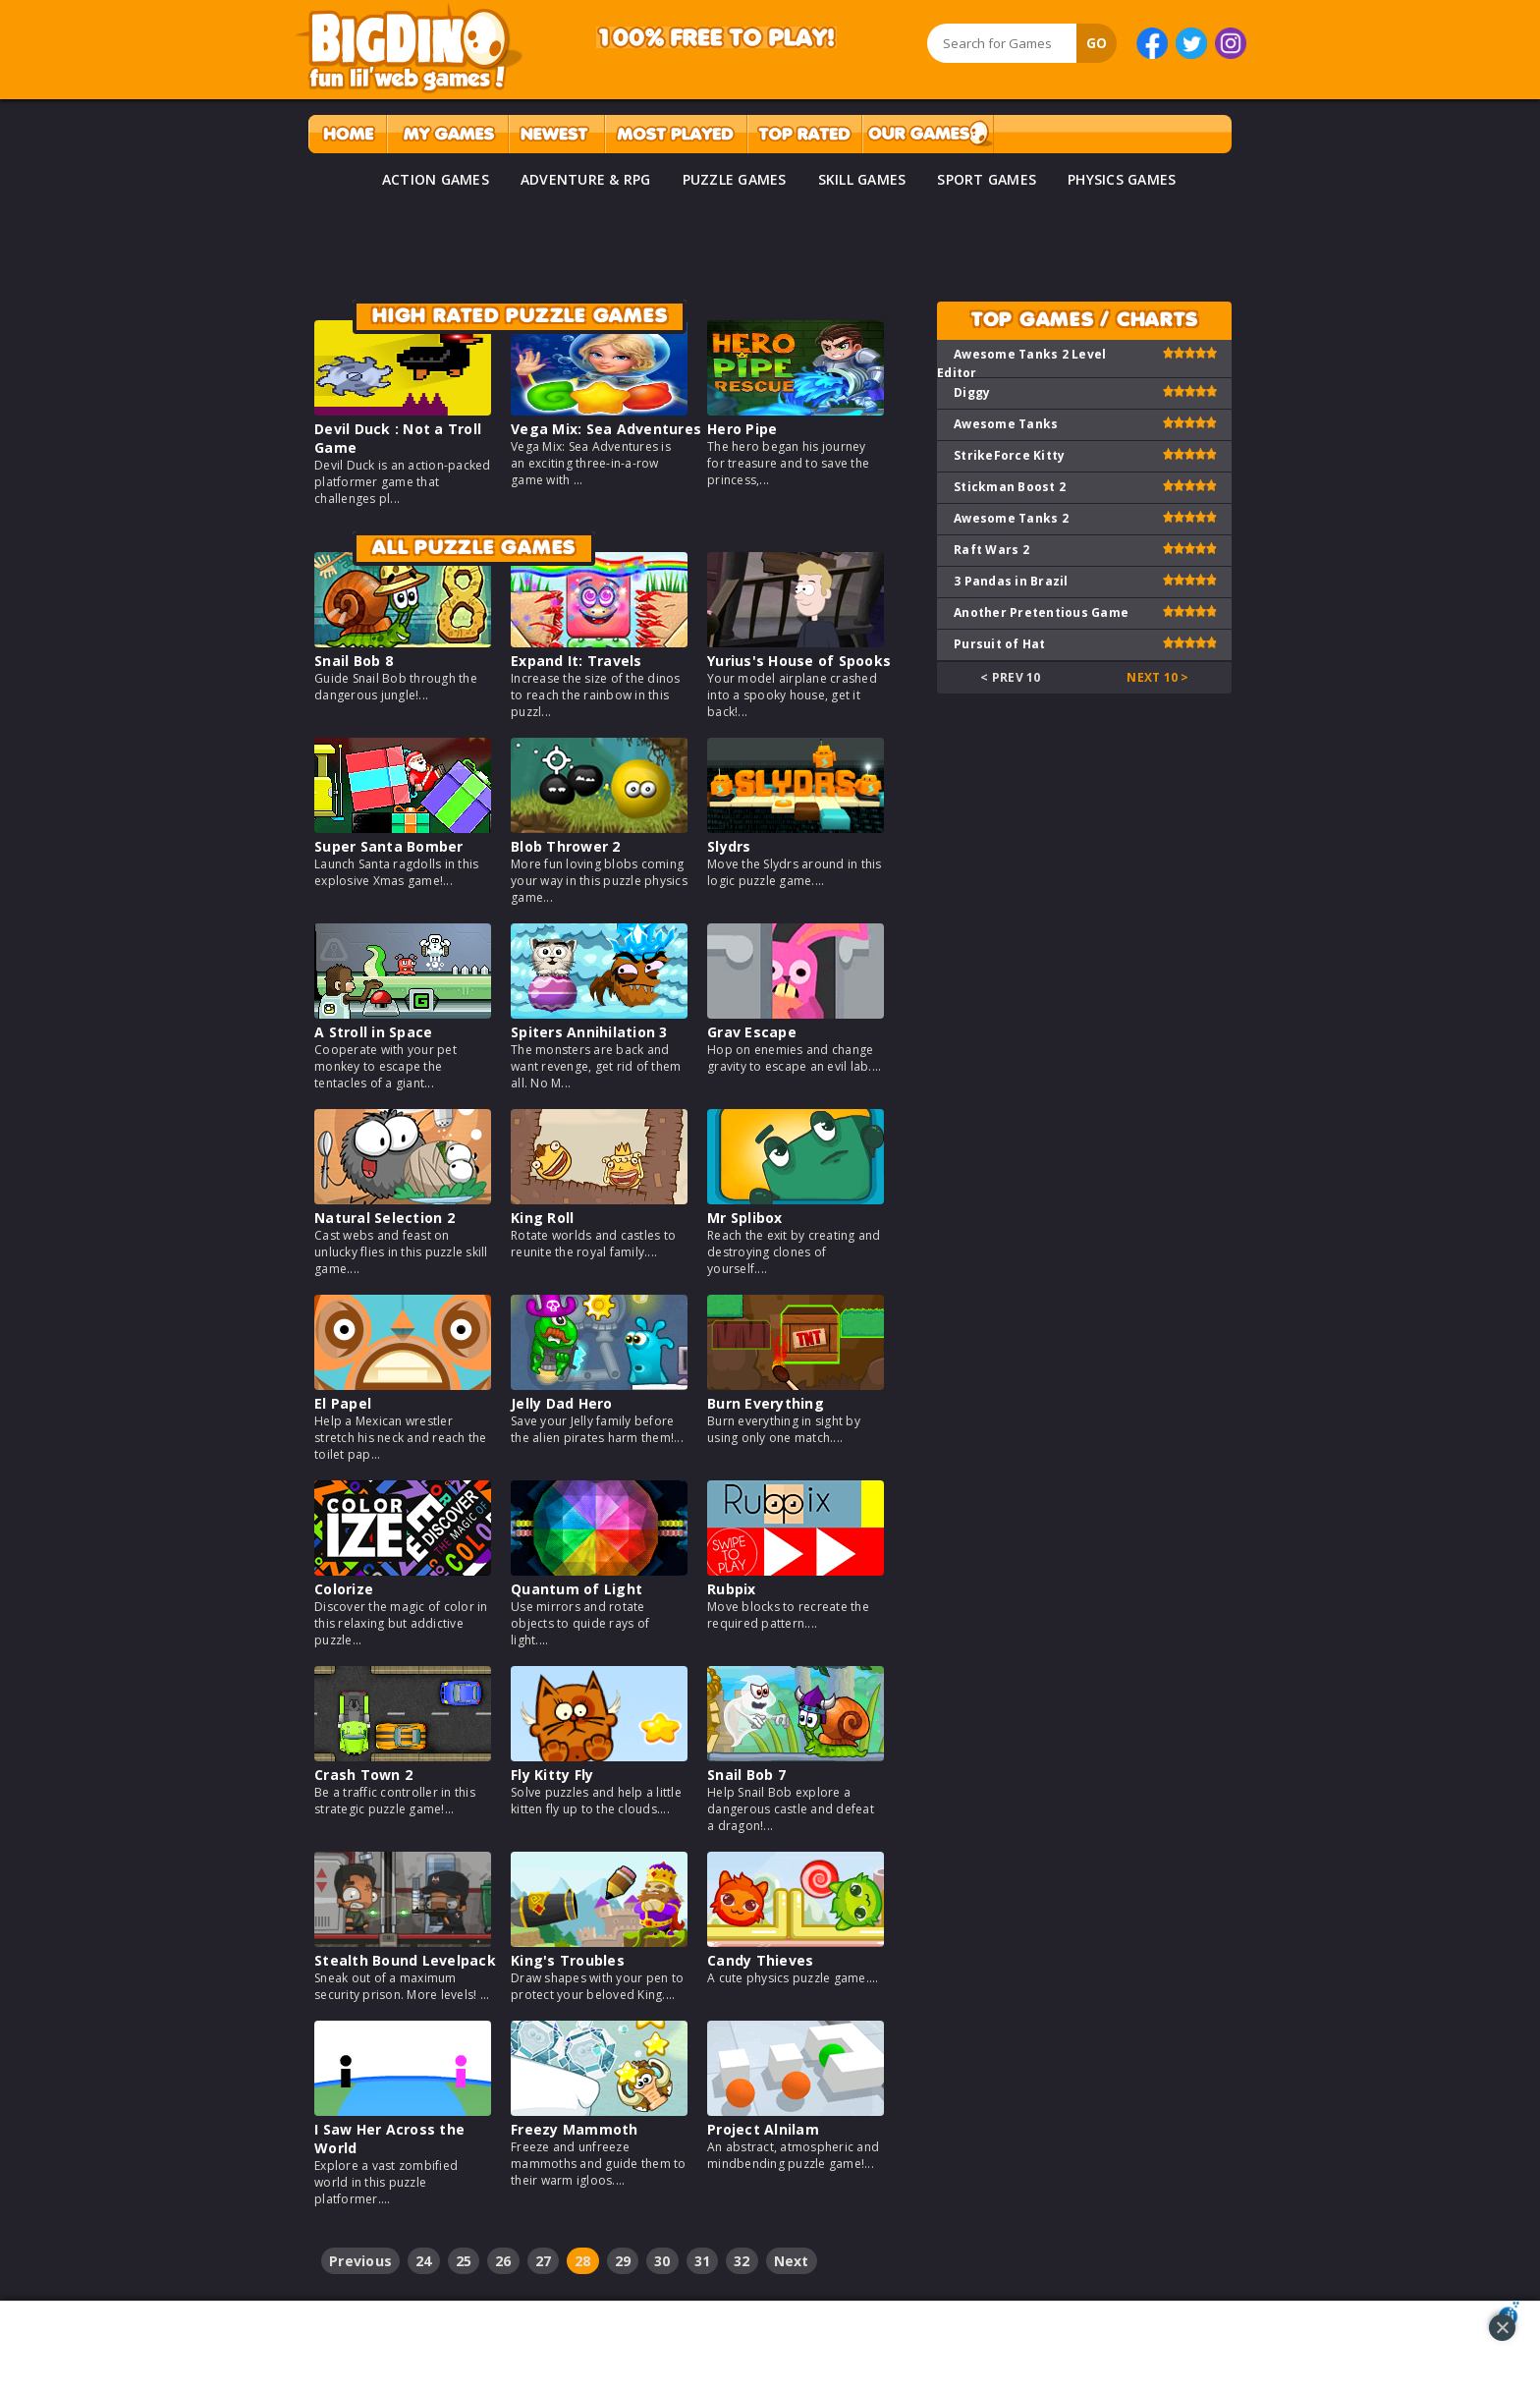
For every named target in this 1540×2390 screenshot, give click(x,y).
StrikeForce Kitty (1009, 455)
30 (662, 2260)
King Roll (542, 1217)
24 (423, 2260)
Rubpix (731, 1589)
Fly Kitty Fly (552, 1774)
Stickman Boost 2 (1010, 486)
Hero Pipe (742, 428)
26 (503, 2260)
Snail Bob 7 (746, 1774)
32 (742, 2260)
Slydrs (729, 846)
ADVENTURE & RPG (586, 179)
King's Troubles (568, 1960)
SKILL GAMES (862, 179)
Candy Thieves (760, 1960)
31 (702, 2260)
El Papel (342, 1403)
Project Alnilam (763, 2129)
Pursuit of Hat (1000, 644)
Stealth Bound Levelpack (405, 1960)
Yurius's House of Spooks (799, 660)
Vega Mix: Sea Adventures (606, 428)
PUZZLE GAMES (735, 179)
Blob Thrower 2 (566, 846)
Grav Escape (752, 1032)
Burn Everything (765, 1403)
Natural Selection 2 (384, 1217)
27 (543, 2260)
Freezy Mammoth (574, 2129)
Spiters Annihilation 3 (589, 1032)
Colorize (343, 1589)
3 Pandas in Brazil (1011, 581)
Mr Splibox (745, 1217)
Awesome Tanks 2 (1011, 518)
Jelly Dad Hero (562, 1403)
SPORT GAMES (986, 179)
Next (791, 2260)
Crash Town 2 (363, 1774)
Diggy (972, 392)
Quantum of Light (576, 1589)
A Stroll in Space (373, 1032)
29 (623, 2260)
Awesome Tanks (1006, 424)
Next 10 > (1157, 677)
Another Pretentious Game (1041, 612)
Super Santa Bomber (389, 846)
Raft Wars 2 (991, 549)
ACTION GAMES (435, 179)
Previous (360, 2260)
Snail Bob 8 (353, 660)
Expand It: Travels (576, 660)
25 (464, 2260)
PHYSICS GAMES (1122, 179)
